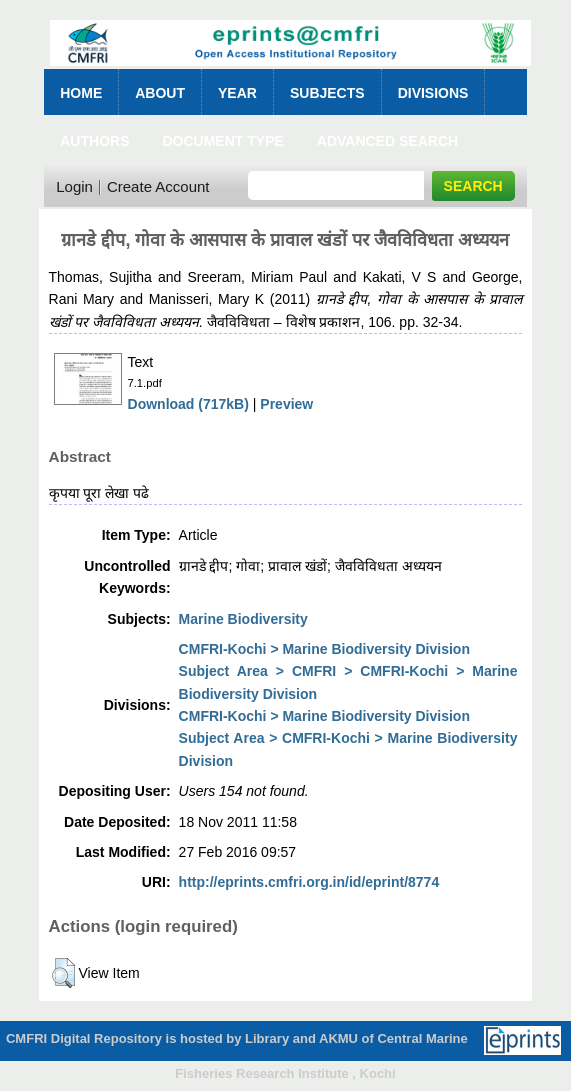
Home (81, 93)
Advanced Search (387, 141)
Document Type (222, 141)
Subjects (327, 93)
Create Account (158, 186)
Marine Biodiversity (243, 619)
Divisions (433, 93)
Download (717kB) (188, 404)
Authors (94, 141)
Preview (286, 404)
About (160, 93)
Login (74, 186)
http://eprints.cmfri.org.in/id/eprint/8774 (309, 882)
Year (237, 93)
